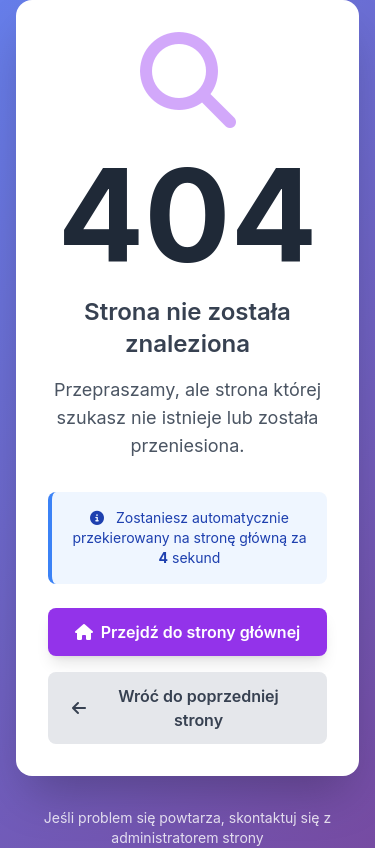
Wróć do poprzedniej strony (175, 708)
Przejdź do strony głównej (188, 632)
